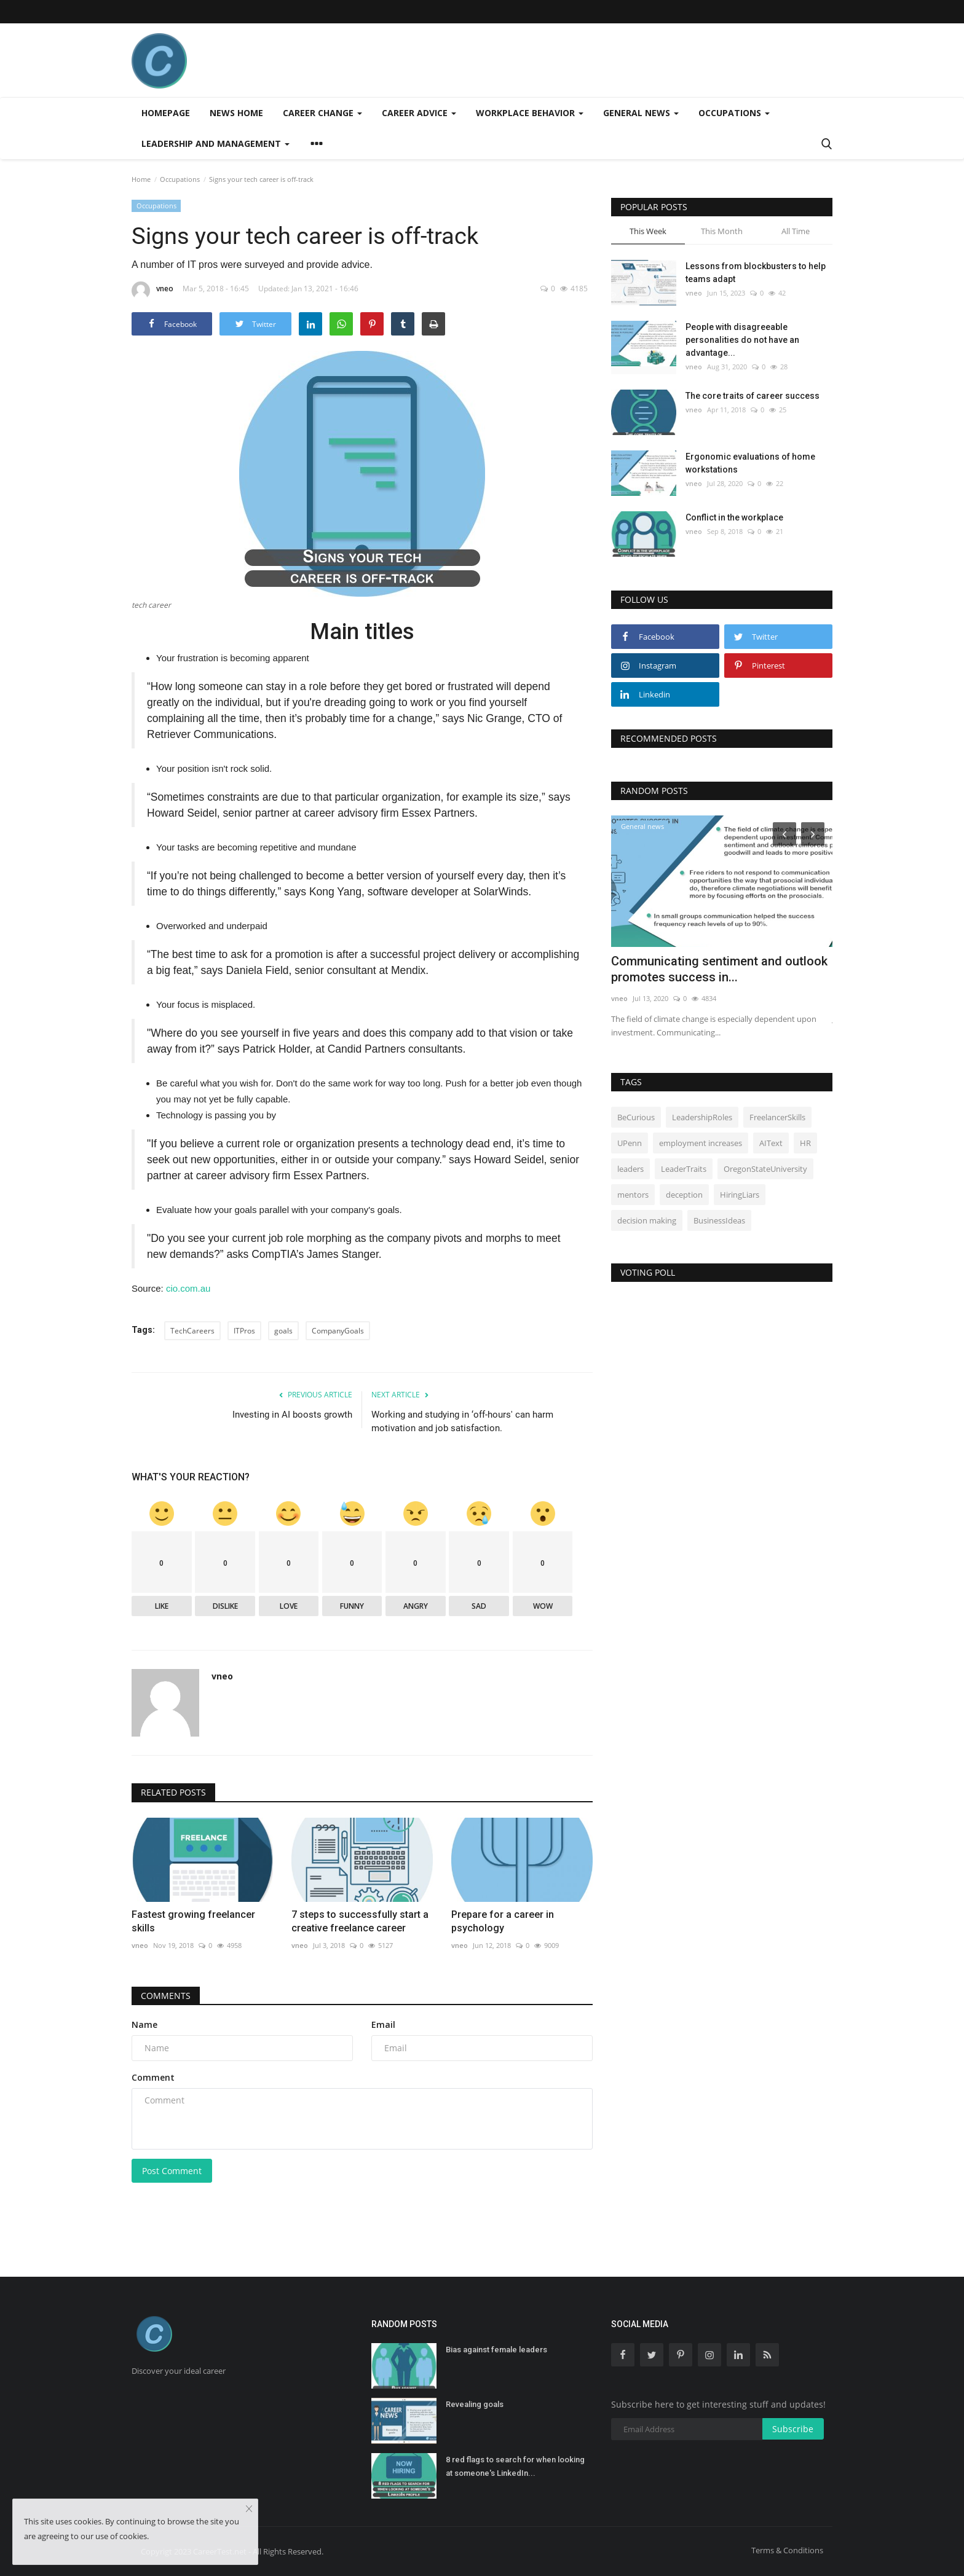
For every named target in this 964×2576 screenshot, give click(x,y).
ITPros (244, 1330)
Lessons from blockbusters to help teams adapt (755, 272)
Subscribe (792, 2429)
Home (141, 179)
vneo (152, 290)
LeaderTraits (683, 1168)
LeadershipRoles (702, 1117)
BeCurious (636, 1117)
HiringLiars (739, 1194)
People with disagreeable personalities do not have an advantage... (742, 340)
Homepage (165, 113)
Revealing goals (475, 2404)
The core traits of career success (752, 396)
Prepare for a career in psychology (502, 1921)
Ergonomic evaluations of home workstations (750, 463)
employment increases (700, 1143)
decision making (646, 1220)
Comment (153, 2077)
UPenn (629, 1143)
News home (236, 113)
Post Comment (172, 2171)
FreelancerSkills (777, 1117)
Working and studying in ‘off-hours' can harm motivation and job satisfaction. (462, 1421)
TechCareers (192, 1330)
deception (684, 1194)
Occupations (180, 179)
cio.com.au (188, 1288)
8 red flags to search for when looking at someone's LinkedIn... (515, 2466)
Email (383, 2024)
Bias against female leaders (496, 2349)
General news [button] (641, 113)
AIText (771, 1143)
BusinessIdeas (719, 1220)
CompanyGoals (338, 1330)
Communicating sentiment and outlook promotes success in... (719, 969)
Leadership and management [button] (215, 143)
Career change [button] (322, 113)
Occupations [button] (734, 113)
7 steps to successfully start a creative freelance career (360, 1921)
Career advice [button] (419, 113)
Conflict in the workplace (734, 517)
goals (283, 1330)
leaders (630, 1168)
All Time (795, 231)
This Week (648, 231)
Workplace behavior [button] (529, 113)
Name (144, 2024)
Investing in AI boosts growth (292, 1414)
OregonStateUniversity (765, 1168)
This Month (722, 231)
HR (805, 1143)
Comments (166, 1995)
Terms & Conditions (787, 2550)
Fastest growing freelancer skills (193, 1921)
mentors (633, 1194)
